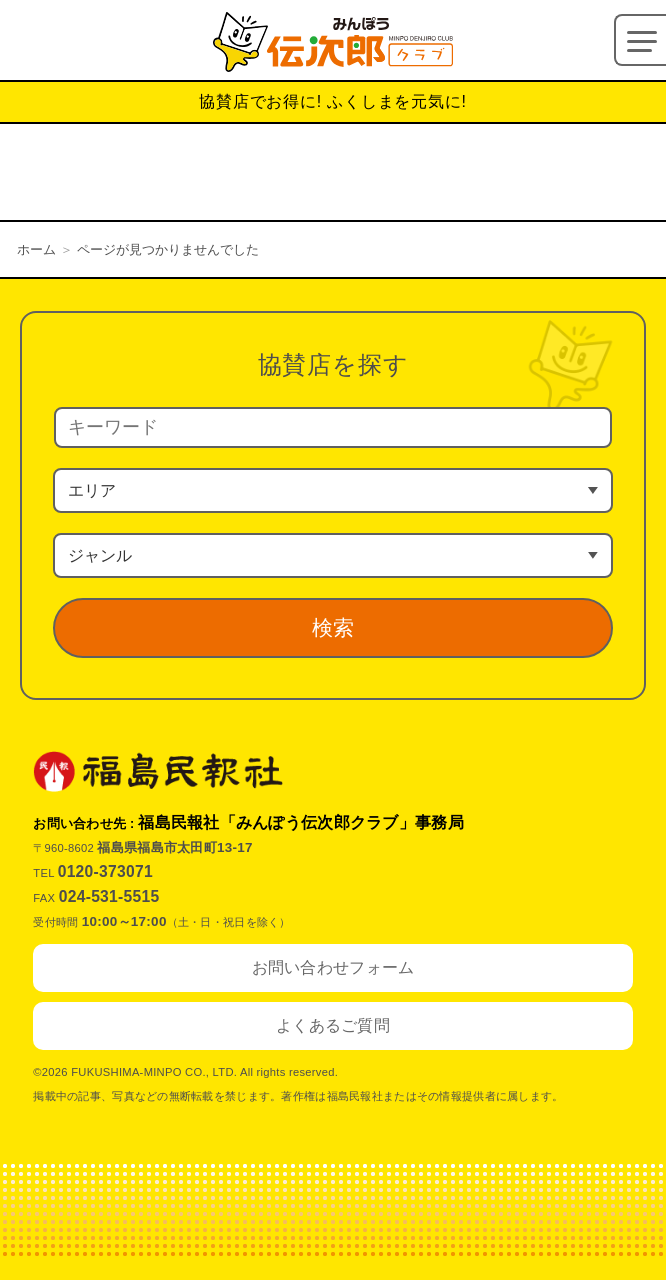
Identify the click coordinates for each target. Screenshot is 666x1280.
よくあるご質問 (333, 1025)
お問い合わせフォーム (333, 967)
